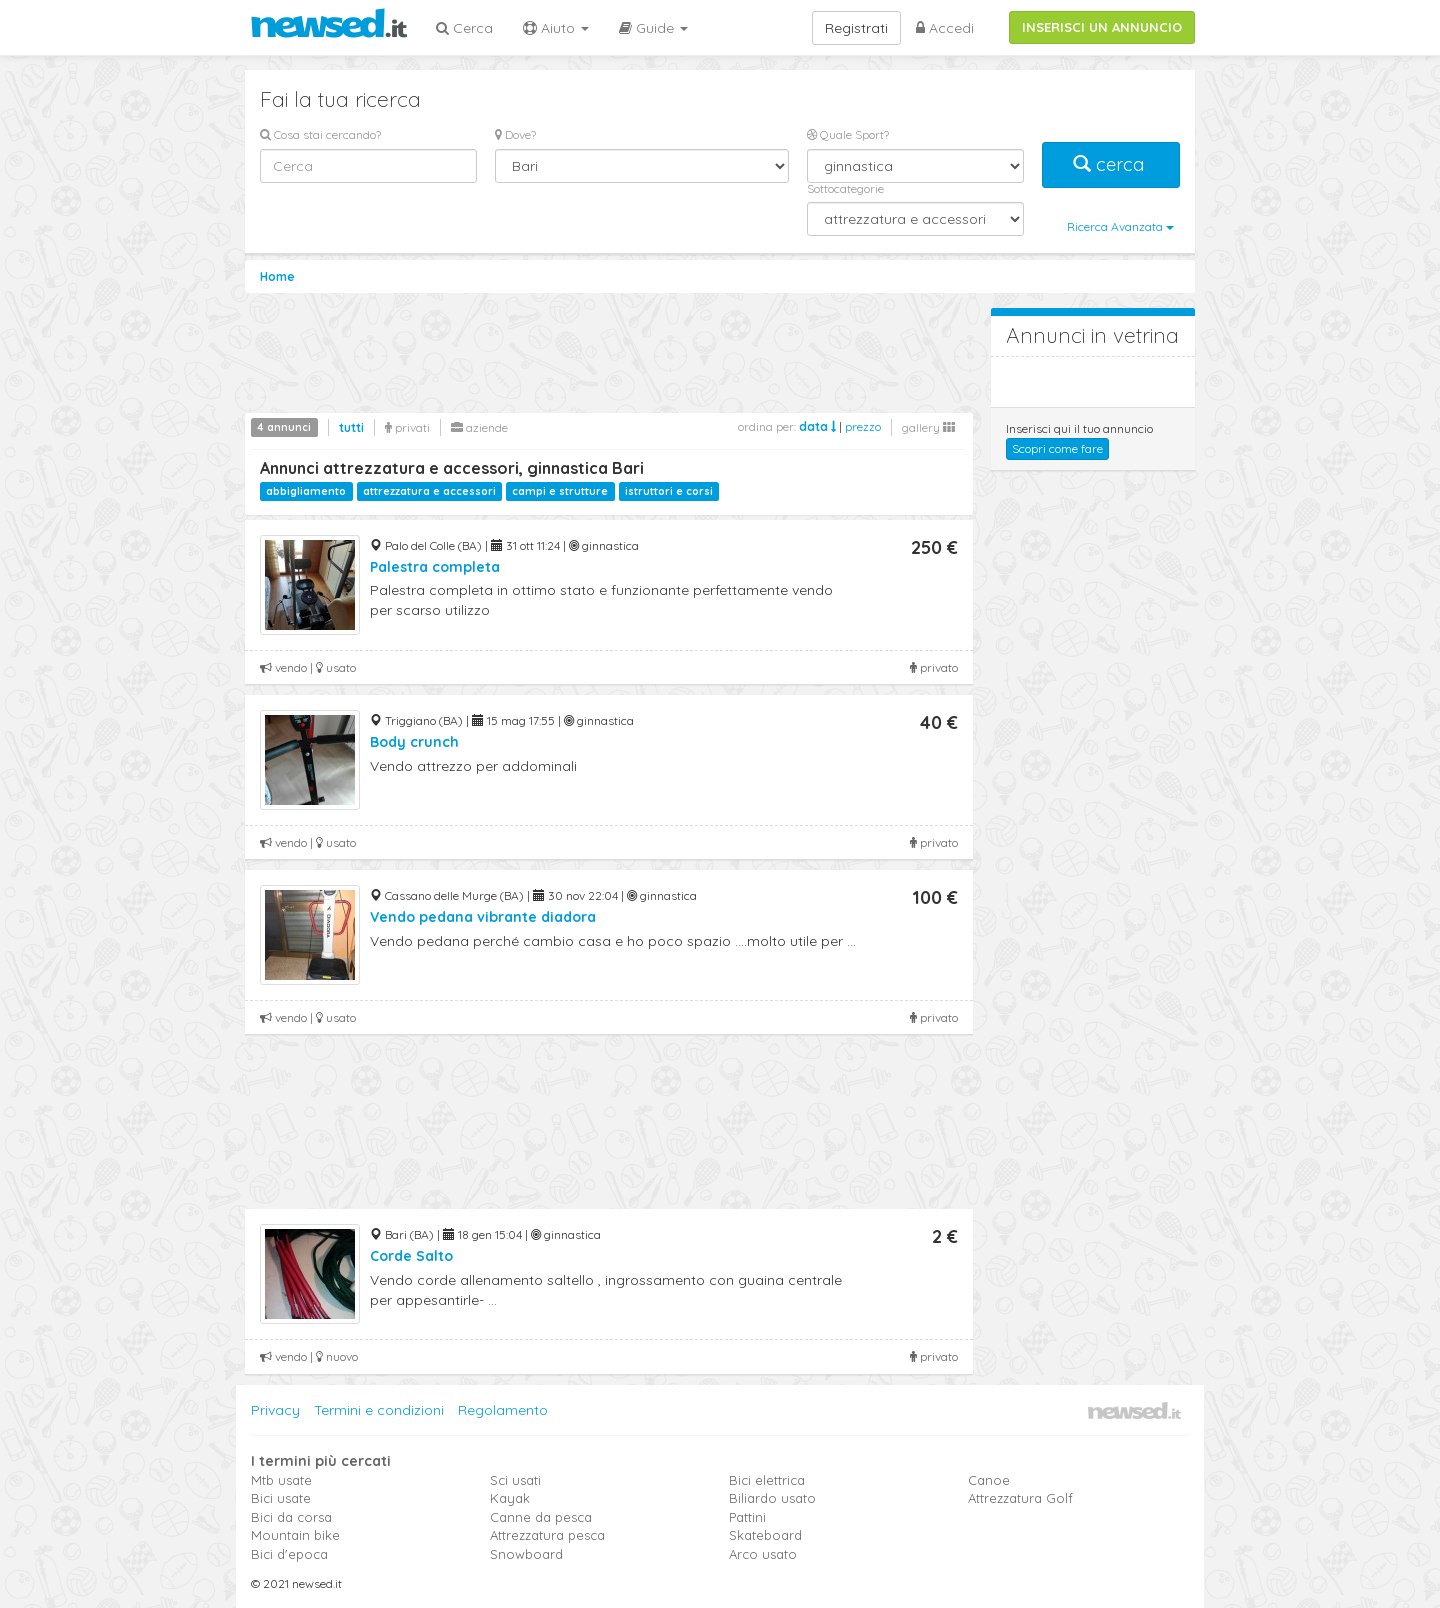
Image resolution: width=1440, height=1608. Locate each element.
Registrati (856, 28)
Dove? (515, 134)
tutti (351, 427)
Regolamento (503, 1410)
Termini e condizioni (379, 1410)
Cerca (464, 28)
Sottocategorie (845, 188)
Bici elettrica (767, 1480)
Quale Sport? (848, 134)
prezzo (863, 426)
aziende (479, 427)
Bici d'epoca (289, 1554)
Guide (653, 28)
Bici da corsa (291, 1517)
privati (407, 427)
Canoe (989, 1480)
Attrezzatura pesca (547, 1535)
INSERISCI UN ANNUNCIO (1102, 27)
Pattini (747, 1517)
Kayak (510, 1498)
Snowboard (526, 1554)
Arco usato (763, 1554)
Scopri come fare (1057, 448)
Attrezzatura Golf (1020, 1498)
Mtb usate (281, 1480)
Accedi (945, 28)
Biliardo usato (772, 1498)
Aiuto (556, 28)
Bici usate (281, 1498)
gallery (928, 427)
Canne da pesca (541, 1517)
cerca (1111, 164)
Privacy (275, 1410)
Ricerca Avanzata (1120, 226)
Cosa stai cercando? (320, 134)
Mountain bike (295, 1535)
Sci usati (515, 1480)
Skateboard (765, 1535)
